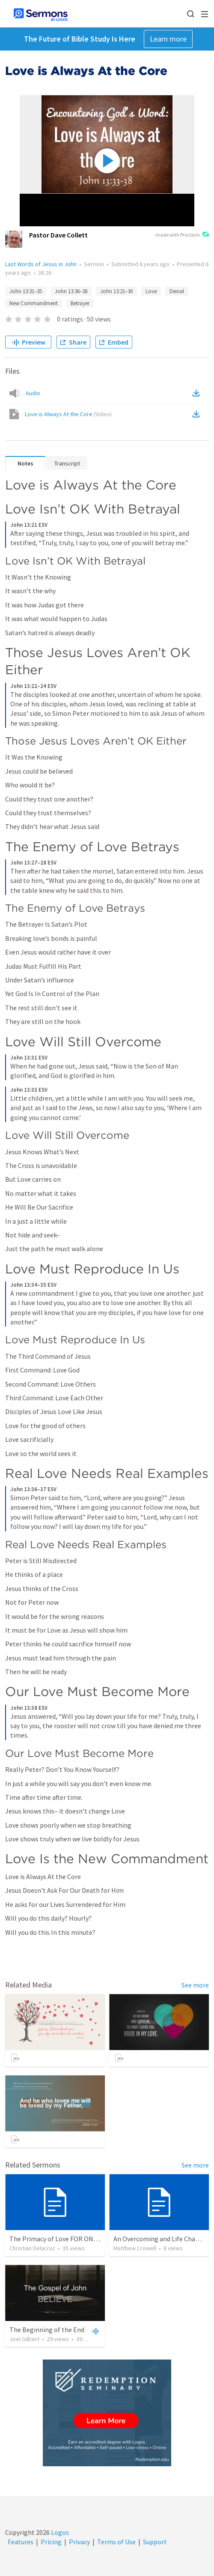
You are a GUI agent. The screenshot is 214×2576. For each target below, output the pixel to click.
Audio (33, 393)
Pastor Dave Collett (58, 235)
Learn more (168, 39)
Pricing (51, 2541)
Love (151, 291)
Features (20, 2541)
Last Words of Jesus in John (41, 264)
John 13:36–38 (71, 291)
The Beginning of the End (46, 2329)
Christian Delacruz (32, 2248)
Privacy (79, 2541)
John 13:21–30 (116, 291)
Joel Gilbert (24, 2339)
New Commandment (33, 303)
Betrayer (80, 303)
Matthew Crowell (134, 2248)
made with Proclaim (182, 235)
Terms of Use (116, 2541)
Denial (176, 291)
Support (155, 2541)
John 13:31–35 (25, 291)
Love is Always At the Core (68, 414)
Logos (59, 2532)
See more (195, 1985)
